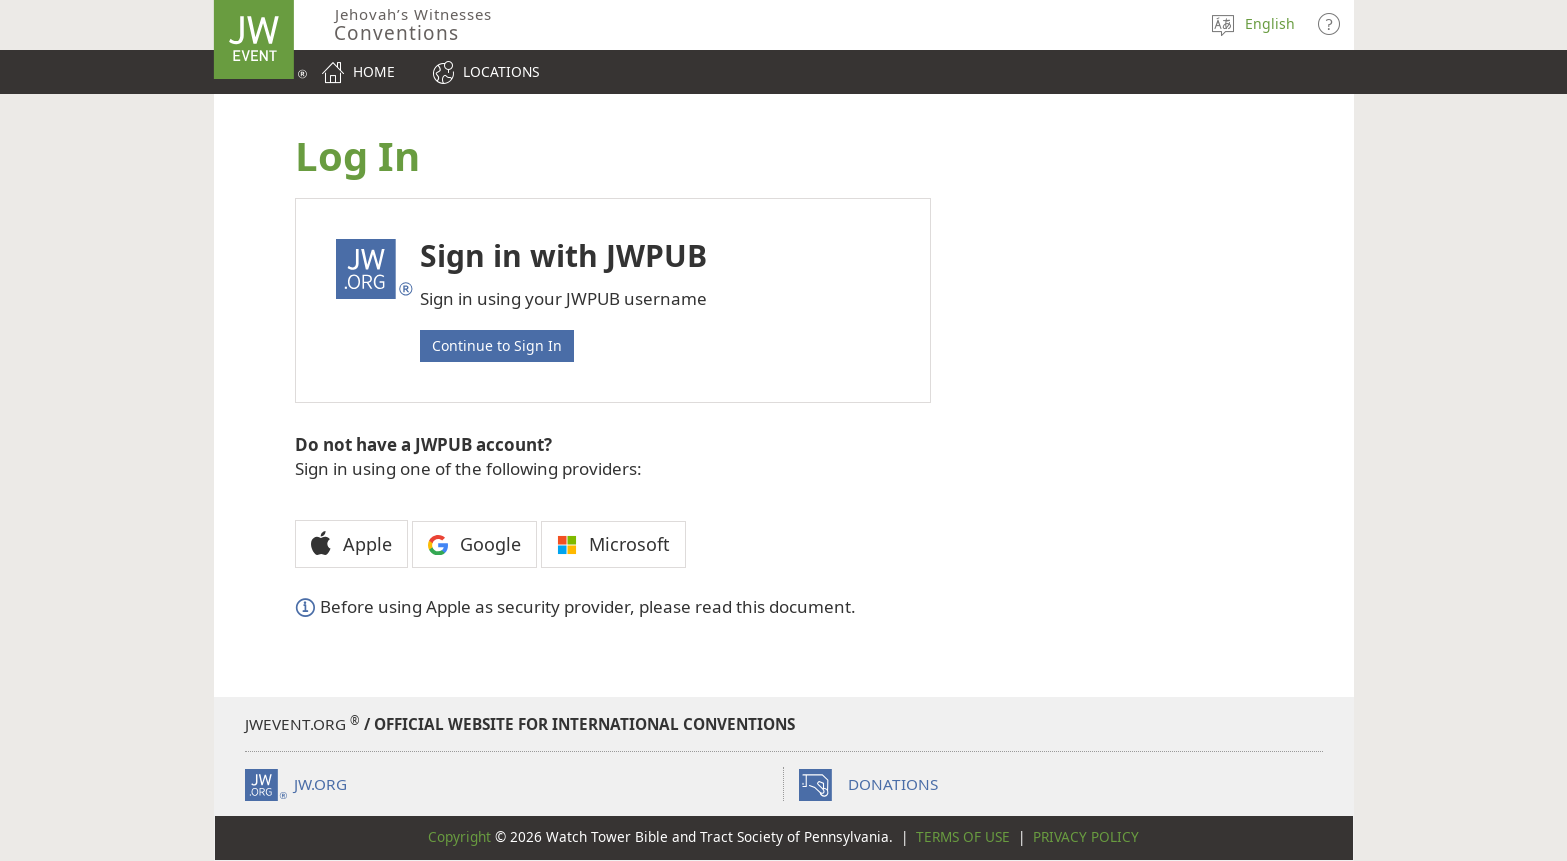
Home (374, 71)
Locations (501, 71)
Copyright (459, 836)
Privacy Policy (1086, 836)
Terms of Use (963, 836)
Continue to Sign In (497, 345)
